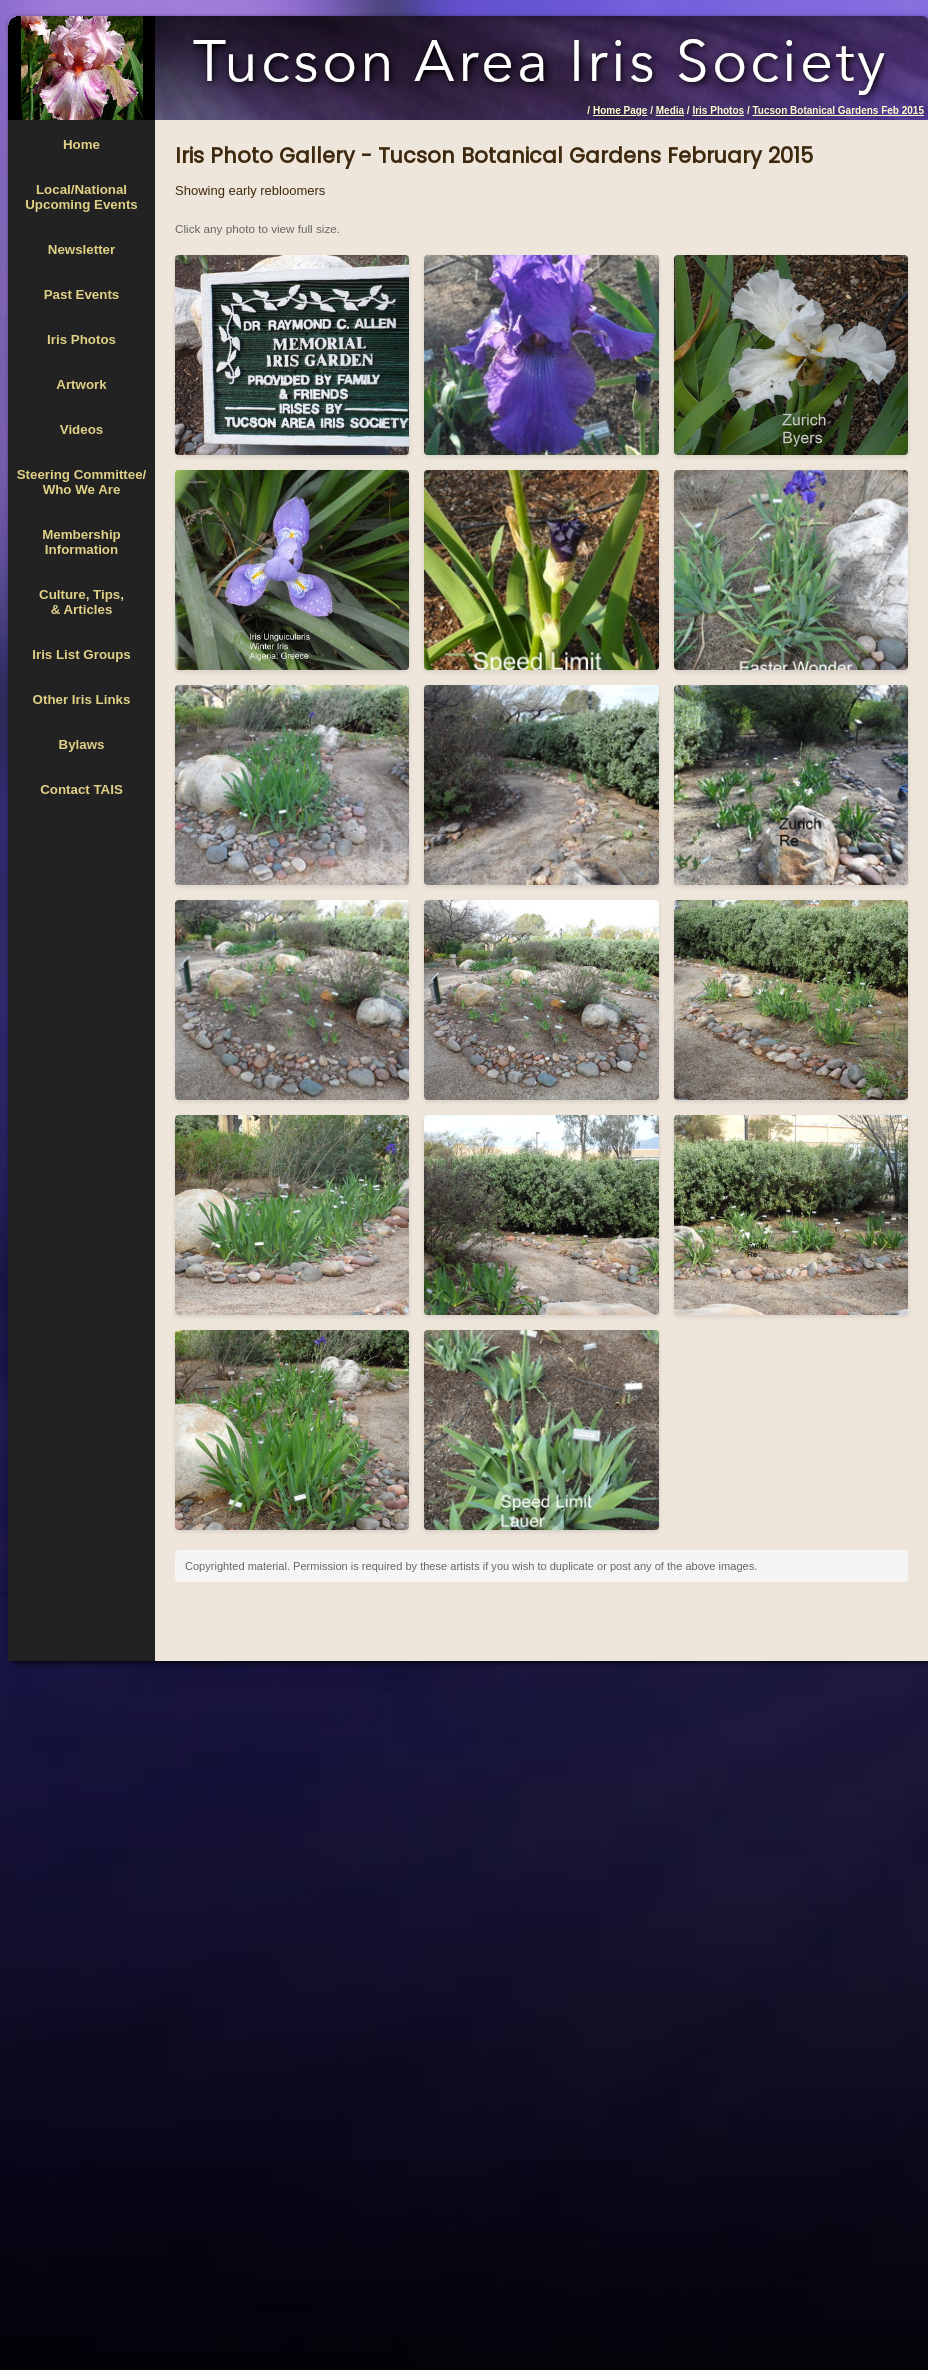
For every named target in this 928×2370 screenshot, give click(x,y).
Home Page (620, 110)
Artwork (81, 384)
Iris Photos (718, 110)
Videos (81, 429)
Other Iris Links (82, 699)
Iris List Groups (81, 654)
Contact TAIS (81, 789)
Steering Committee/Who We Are (82, 482)
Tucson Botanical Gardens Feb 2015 (838, 110)
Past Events (82, 294)
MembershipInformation (81, 542)
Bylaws (82, 744)
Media (670, 110)
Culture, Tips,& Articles (81, 602)
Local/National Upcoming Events (81, 197)
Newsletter (81, 249)
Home (81, 144)
